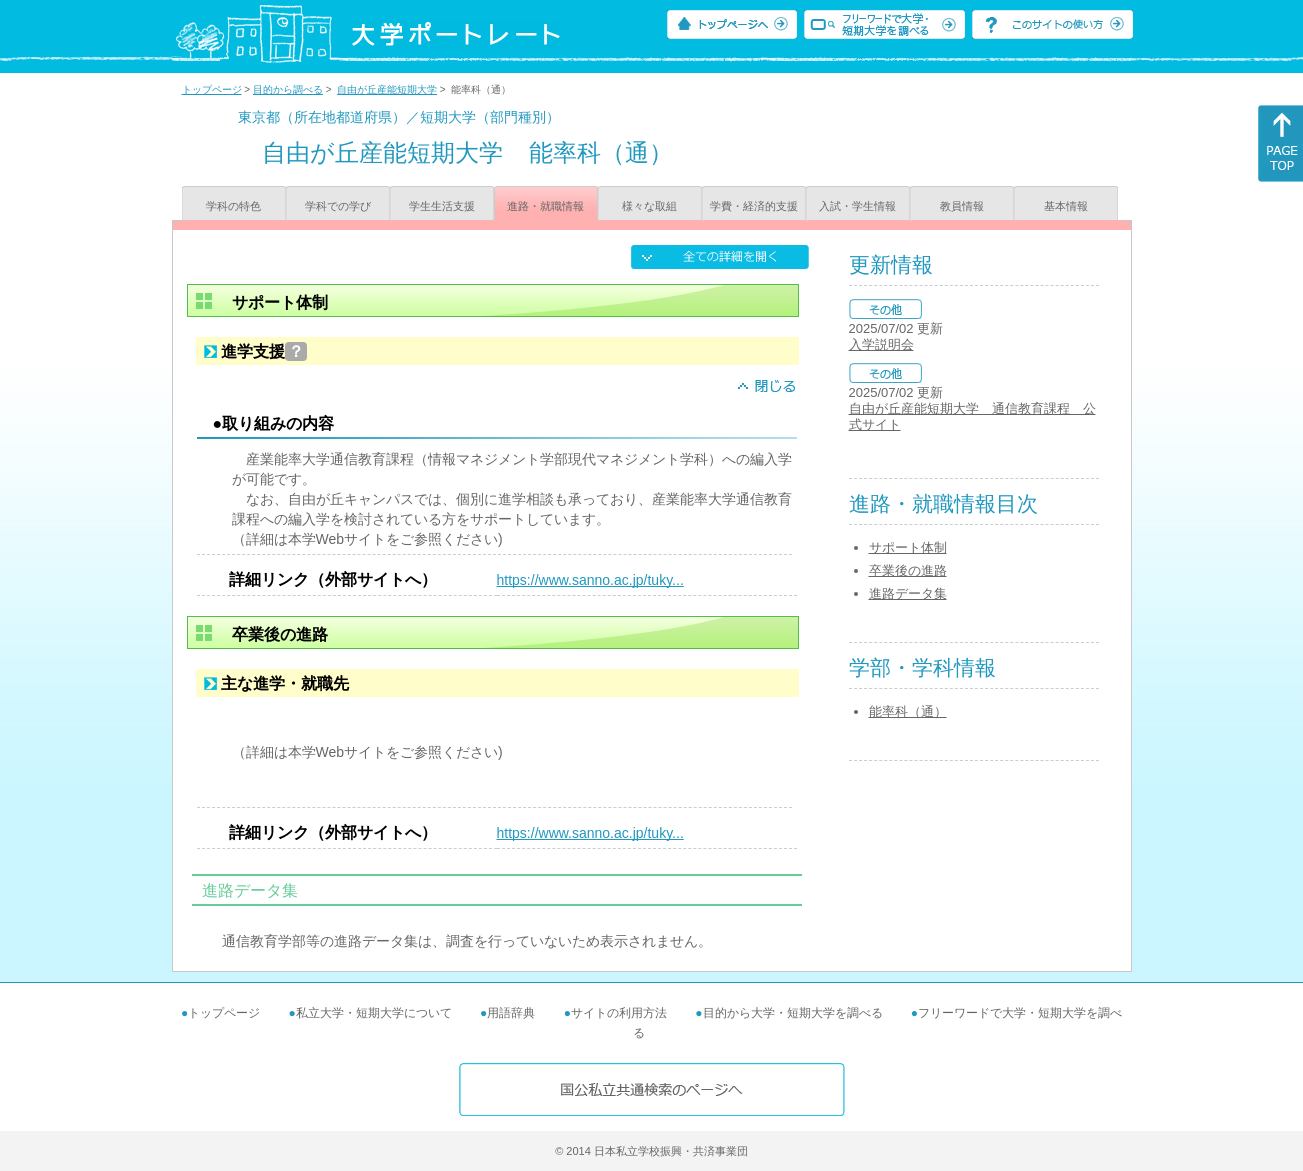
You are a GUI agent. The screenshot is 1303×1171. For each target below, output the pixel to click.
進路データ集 (908, 593)
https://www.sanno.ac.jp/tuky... (590, 580)
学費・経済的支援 (754, 206)
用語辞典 (511, 1013)
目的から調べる (288, 89)
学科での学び (338, 206)
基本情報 (1066, 206)
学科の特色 (233, 206)
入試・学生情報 (857, 206)
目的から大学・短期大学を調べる (793, 1013)
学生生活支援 (442, 206)
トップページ (212, 89)
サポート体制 (908, 547)
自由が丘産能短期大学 (387, 89)
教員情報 (962, 206)
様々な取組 (649, 206)
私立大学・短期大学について (374, 1013)
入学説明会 (881, 344)
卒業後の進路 (908, 570)
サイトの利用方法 (619, 1013)
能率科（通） (908, 711)
